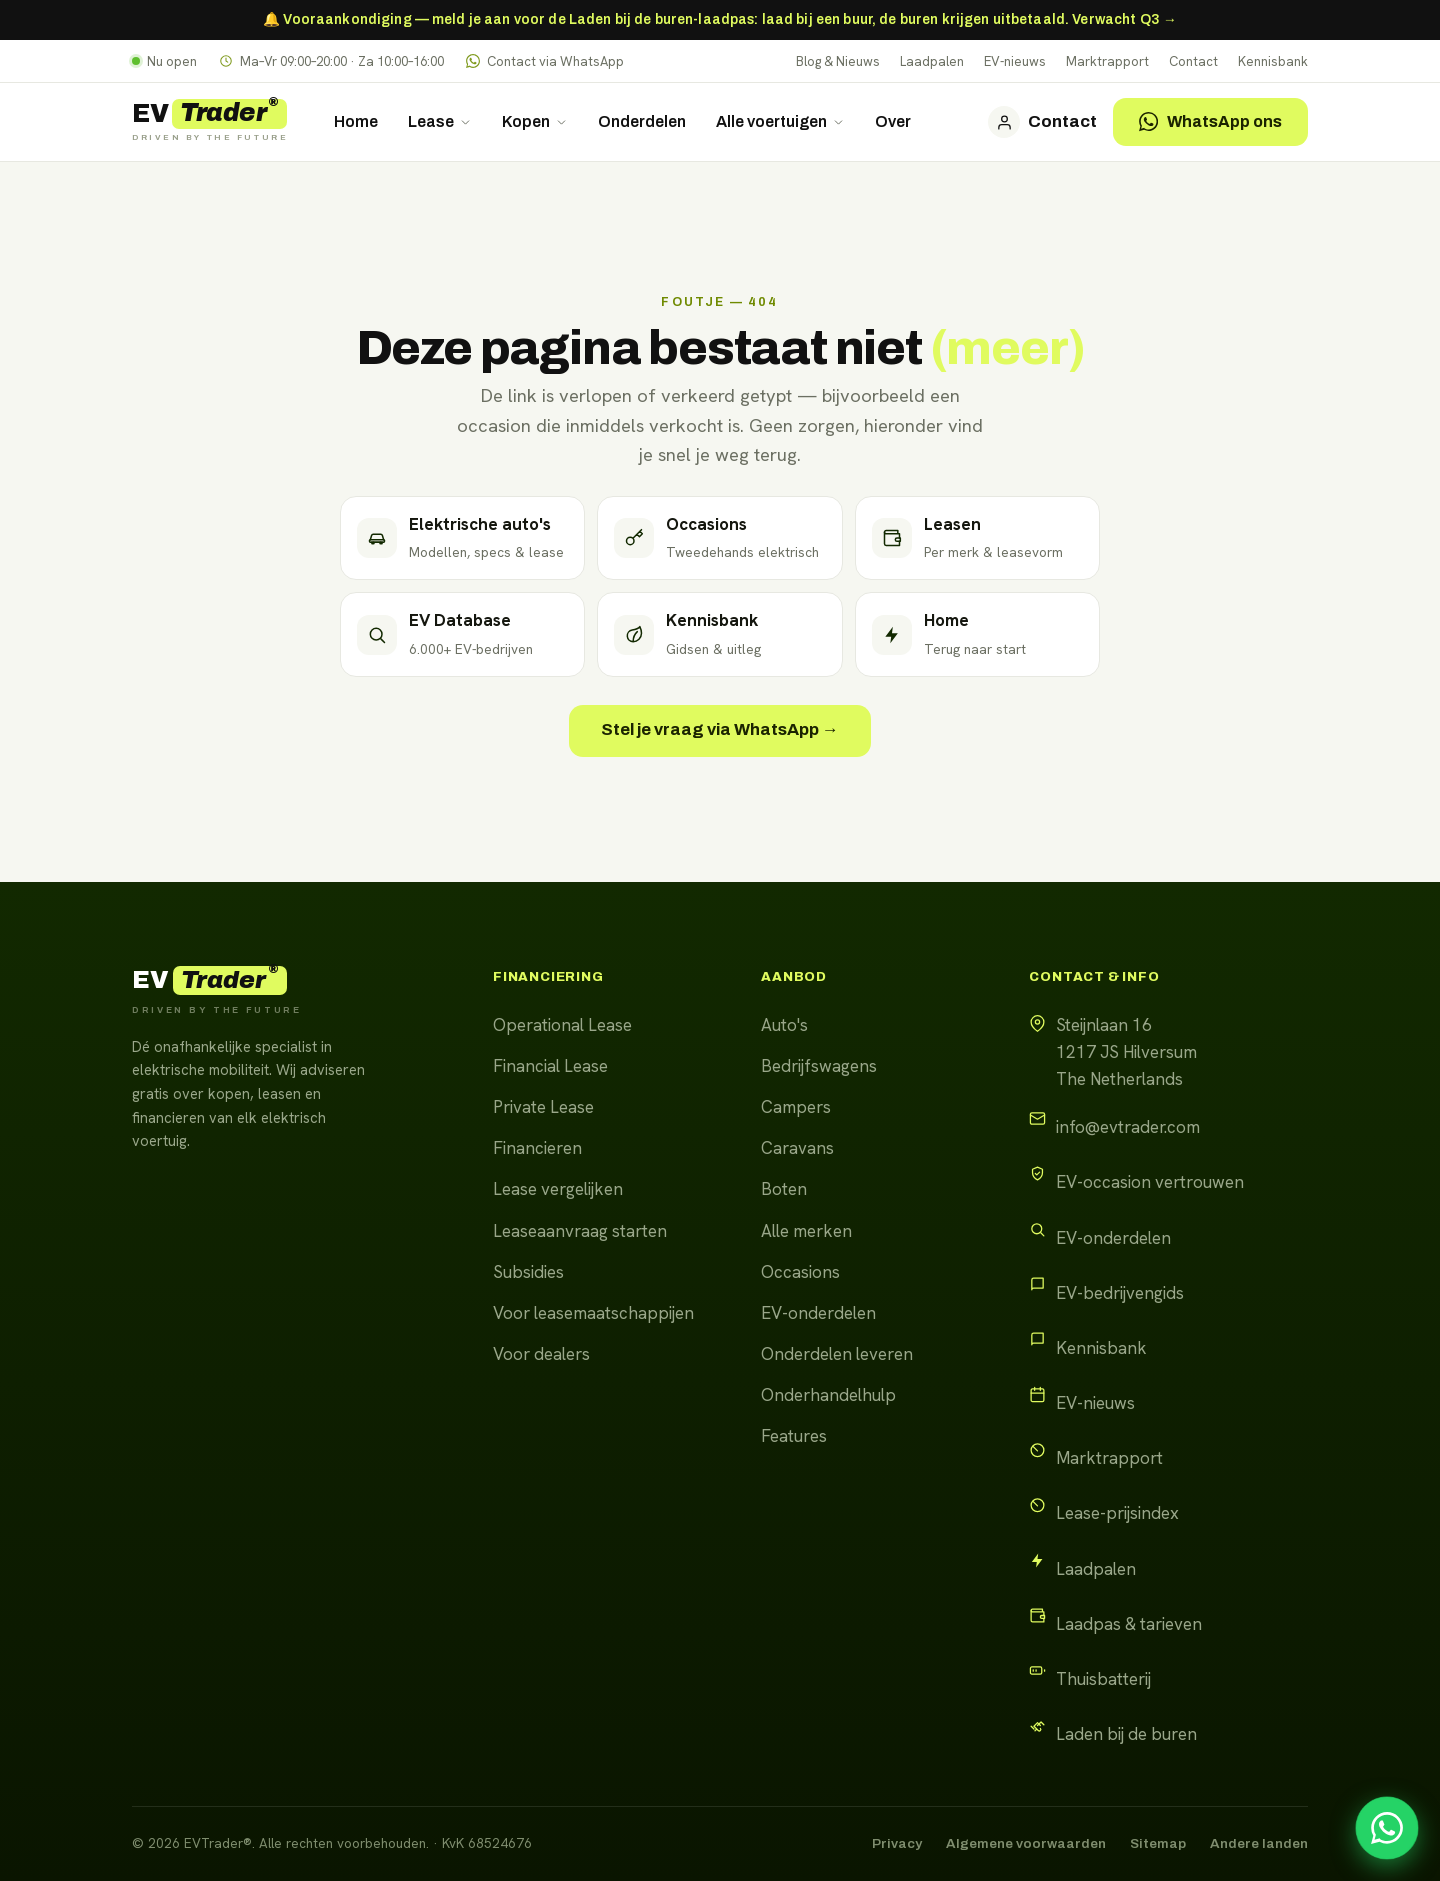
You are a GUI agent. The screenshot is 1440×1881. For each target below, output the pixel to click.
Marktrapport (1107, 61)
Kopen (535, 121)
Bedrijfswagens (819, 1066)
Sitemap (1158, 1843)
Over (893, 121)
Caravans (797, 1148)
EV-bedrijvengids (1120, 1293)
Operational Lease (562, 1025)
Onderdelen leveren (837, 1354)
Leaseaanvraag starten (580, 1231)
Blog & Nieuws (838, 61)
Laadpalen (932, 61)
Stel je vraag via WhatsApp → (720, 729)
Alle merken (806, 1231)
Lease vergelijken (558, 1189)
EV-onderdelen (818, 1313)
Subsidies (528, 1272)
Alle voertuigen (780, 121)
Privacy (897, 1843)
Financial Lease (550, 1066)
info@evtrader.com (1128, 1127)
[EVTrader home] (210, 122)
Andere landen (1259, 1843)
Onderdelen (642, 121)
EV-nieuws (1015, 61)
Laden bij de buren (1126, 1734)
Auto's (784, 1025)
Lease (440, 121)
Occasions (800, 1272)
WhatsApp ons (1211, 121)
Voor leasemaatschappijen (593, 1313)
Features (794, 1436)
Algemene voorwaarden (1026, 1843)
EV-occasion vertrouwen (1150, 1182)
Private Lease (543, 1107)
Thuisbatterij (1103, 1679)
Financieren (537, 1148)
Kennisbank (1273, 61)
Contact (1193, 61)
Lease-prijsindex (1117, 1513)
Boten (784, 1189)
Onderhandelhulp (828, 1395)
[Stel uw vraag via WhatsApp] (1387, 1828)
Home (356, 121)
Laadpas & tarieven (1129, 1624)
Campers (796, 1107)
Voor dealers (541, 1354)
